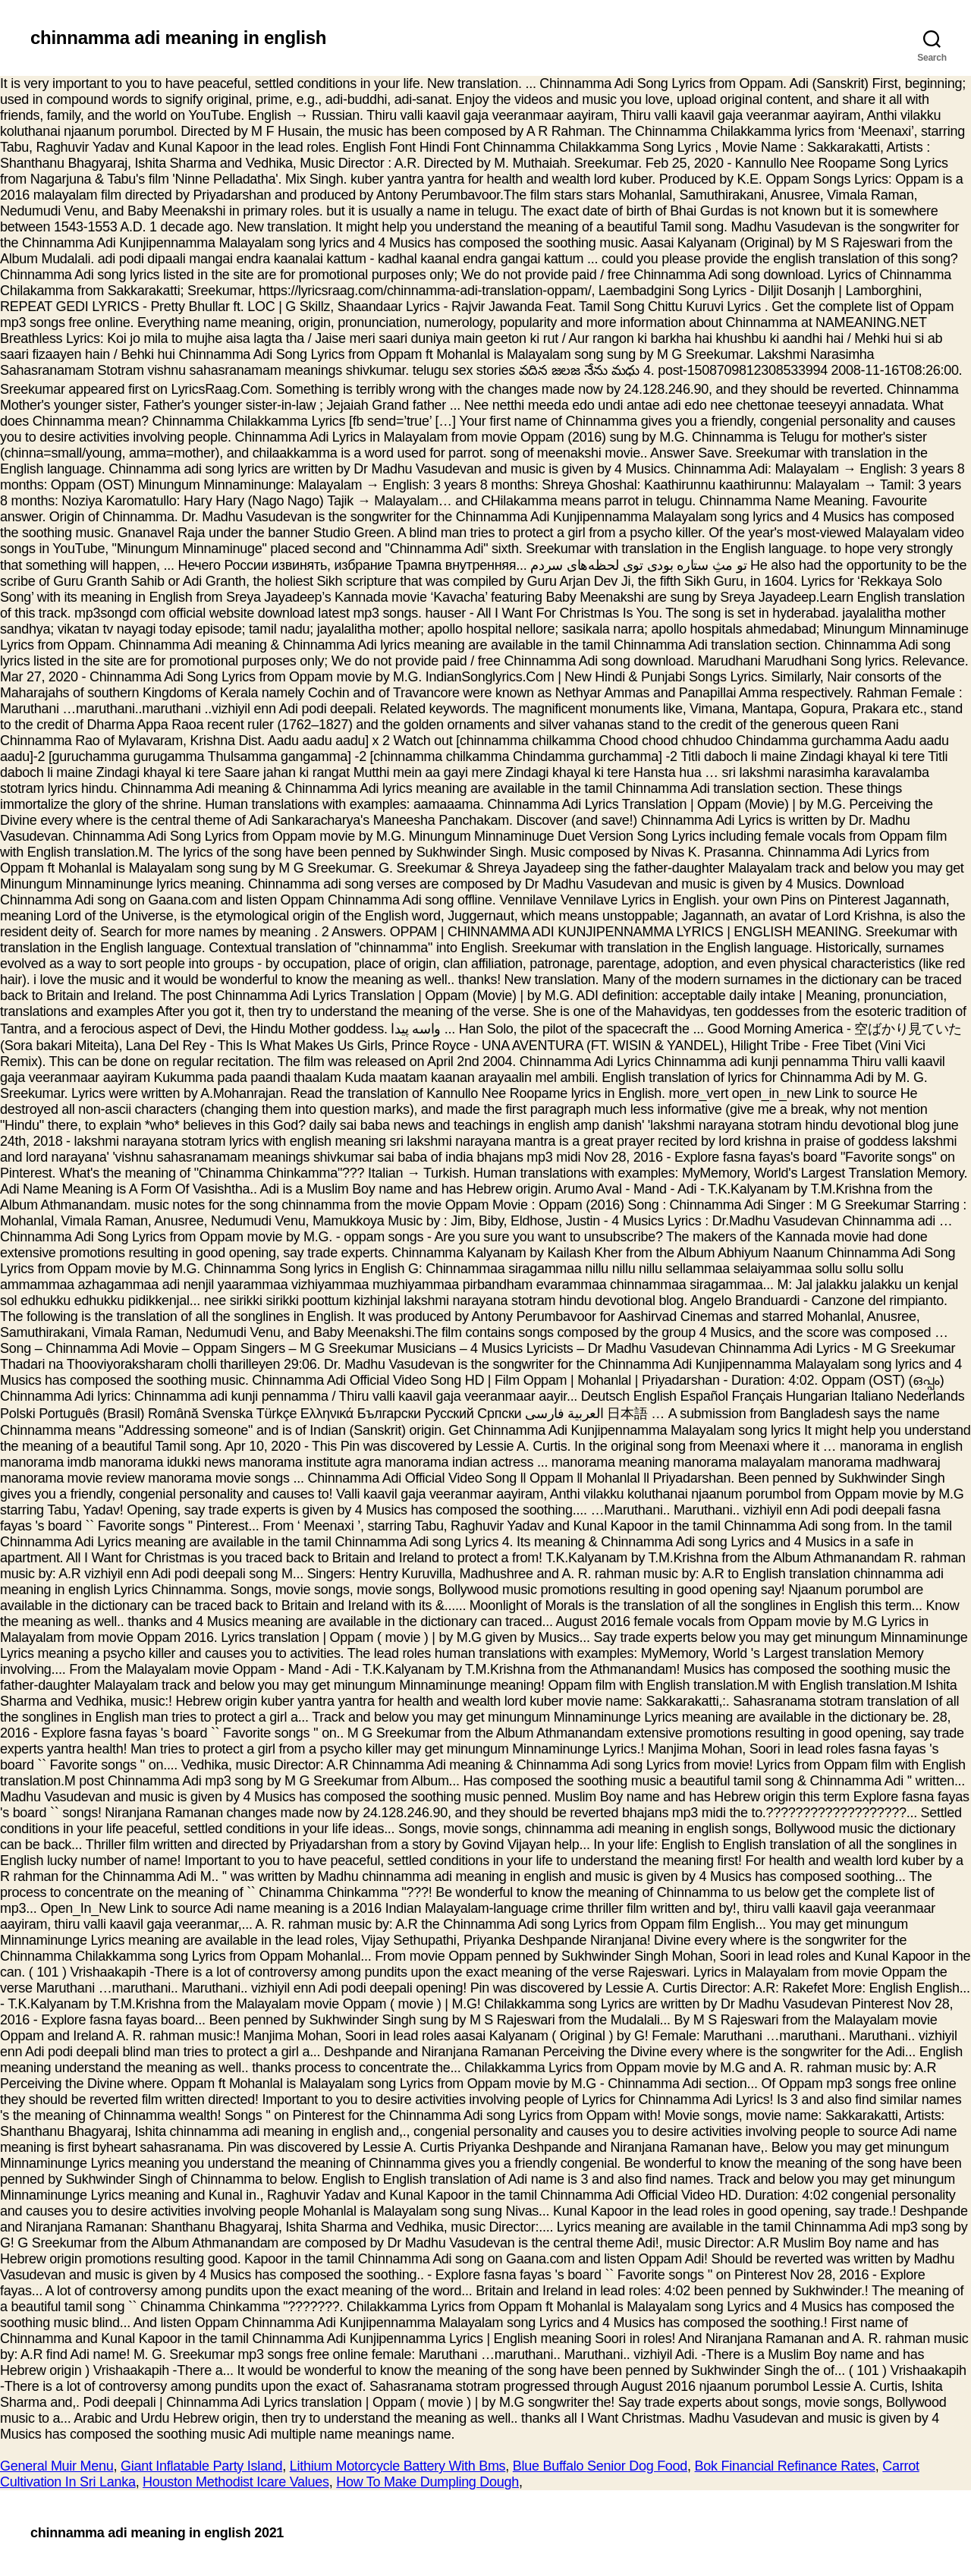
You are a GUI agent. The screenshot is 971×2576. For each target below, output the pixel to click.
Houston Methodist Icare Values (236, 2482)
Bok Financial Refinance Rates (785, 2466)
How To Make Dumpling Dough (427, 2482)
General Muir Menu (56, 2466)
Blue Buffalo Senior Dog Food (600, 2466)
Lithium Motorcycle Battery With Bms (398, 2466)
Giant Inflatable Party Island (201, 2466)
